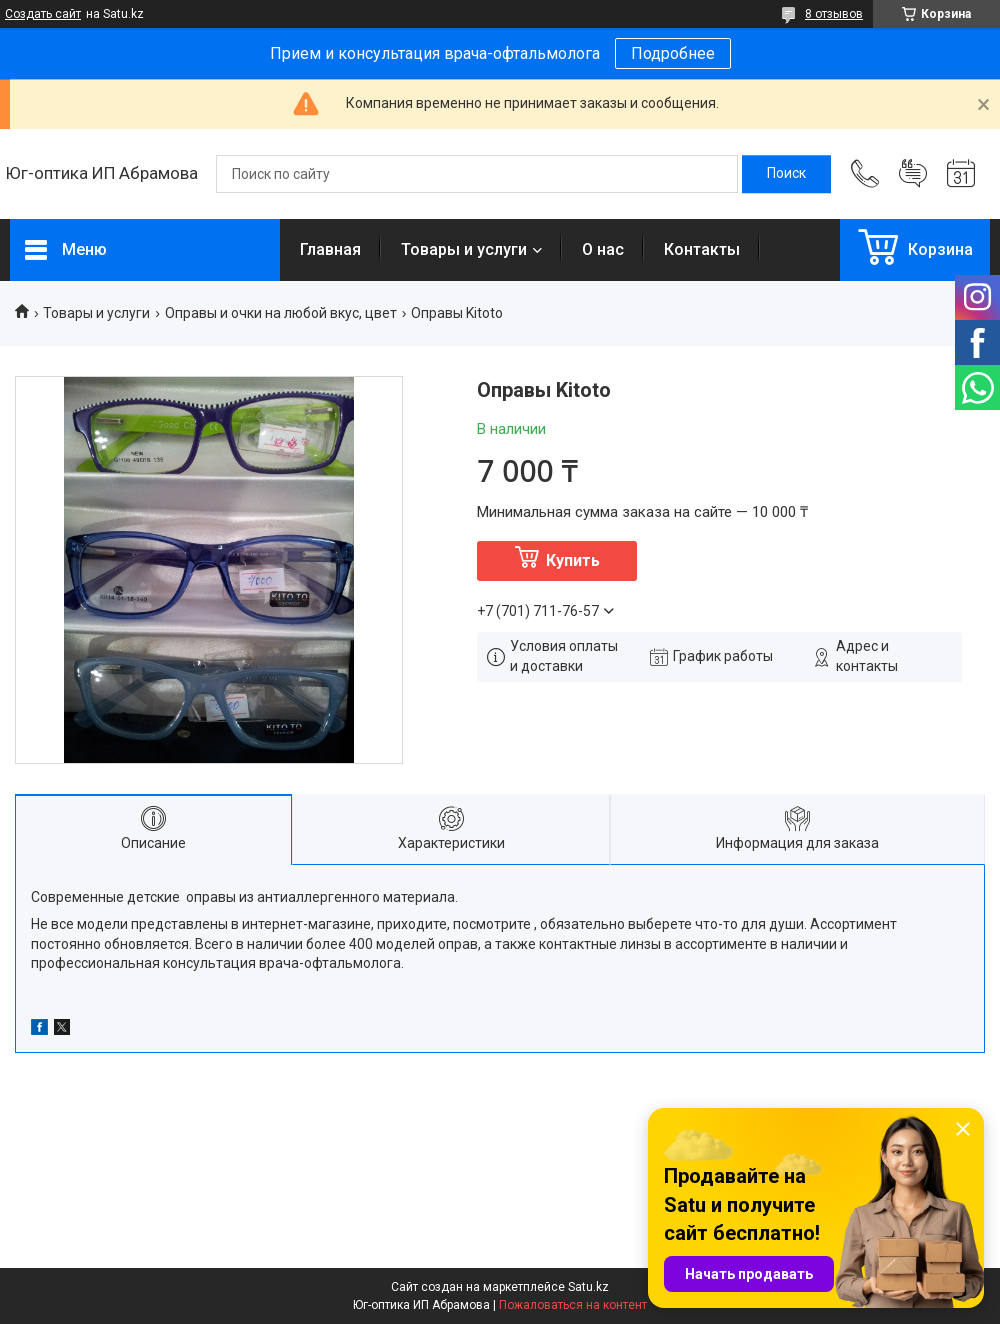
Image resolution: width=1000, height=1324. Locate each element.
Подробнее (673, 53)
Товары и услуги (464, 249)
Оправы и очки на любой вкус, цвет (281, 313)
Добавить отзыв (913, 174)
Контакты (702, 249)
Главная (330, 249)
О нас (603, 249)
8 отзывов (834, 14)
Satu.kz (588, 1287)
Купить (573, 560)
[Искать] (786, 174)
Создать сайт (43, 14)
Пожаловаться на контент (573, 1305)
